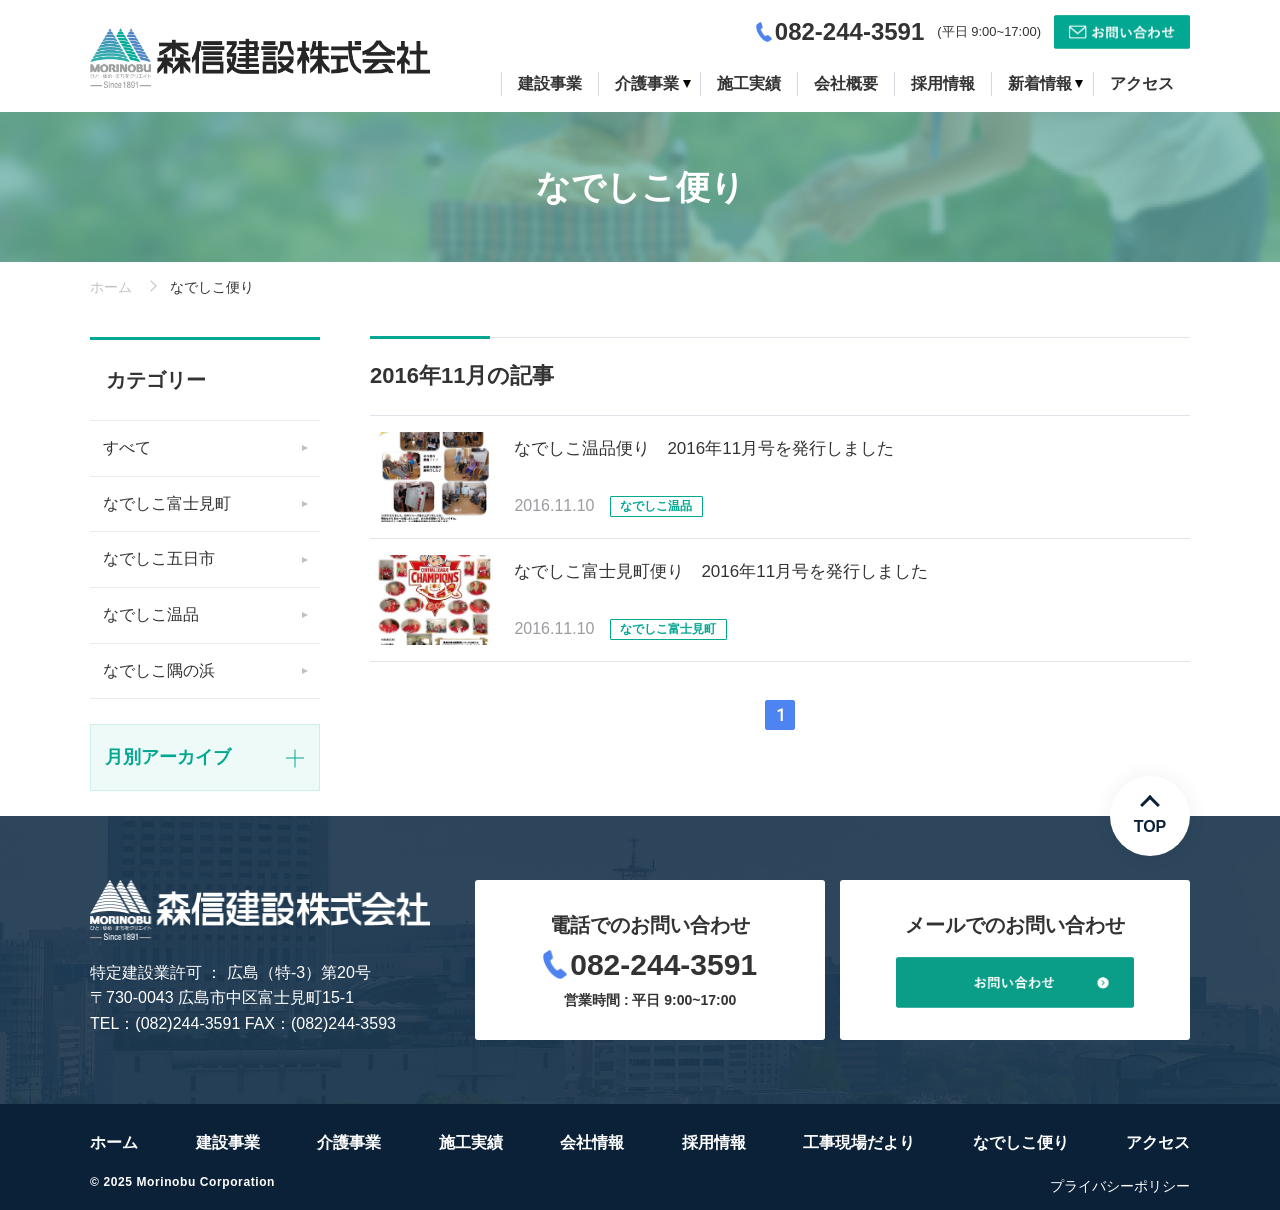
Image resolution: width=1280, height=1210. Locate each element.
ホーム (111, 287)
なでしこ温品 (151, 614)
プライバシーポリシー (1120, 1186)
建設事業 (228, 1142)
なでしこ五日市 (159, 558)
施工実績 (471, 1142)
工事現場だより (859, 1142)
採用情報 (714, 1142)
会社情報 (592, 1142)
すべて (127, 447)
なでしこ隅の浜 (159, 670)
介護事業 (349, 1142)
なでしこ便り (1021, 1142)
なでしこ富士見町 (167, 503)
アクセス (1158, 1142)
